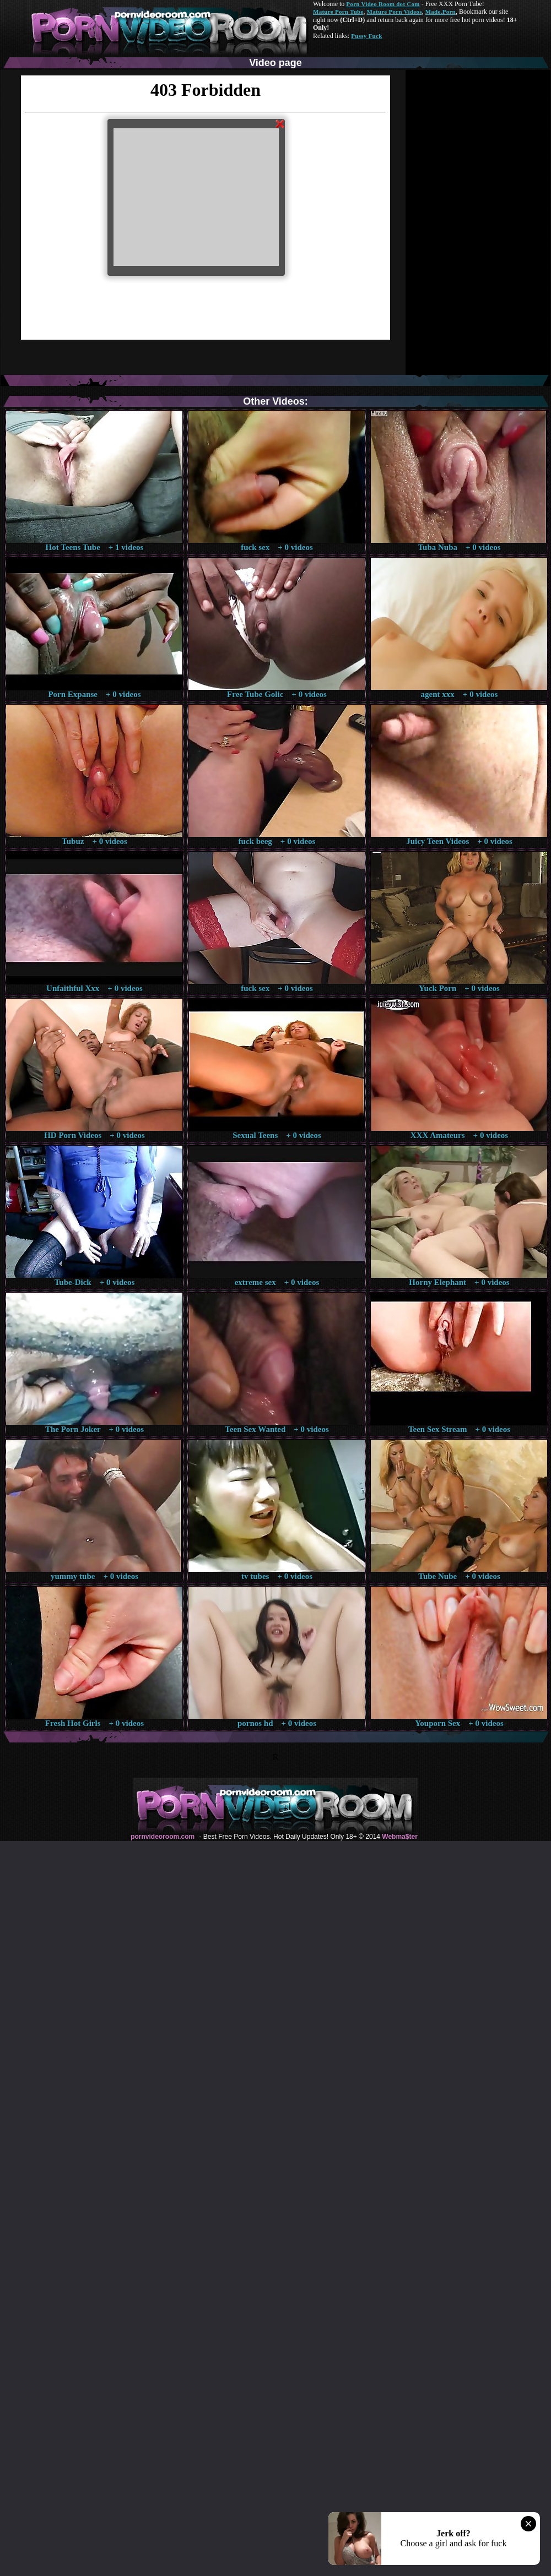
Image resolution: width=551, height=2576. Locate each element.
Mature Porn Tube (338, 11)
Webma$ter (399, 1836)
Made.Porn (440, 11)
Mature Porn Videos (394, 11)
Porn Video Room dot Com (382, 4)
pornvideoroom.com (163, 1836)
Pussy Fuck (366, 35)
